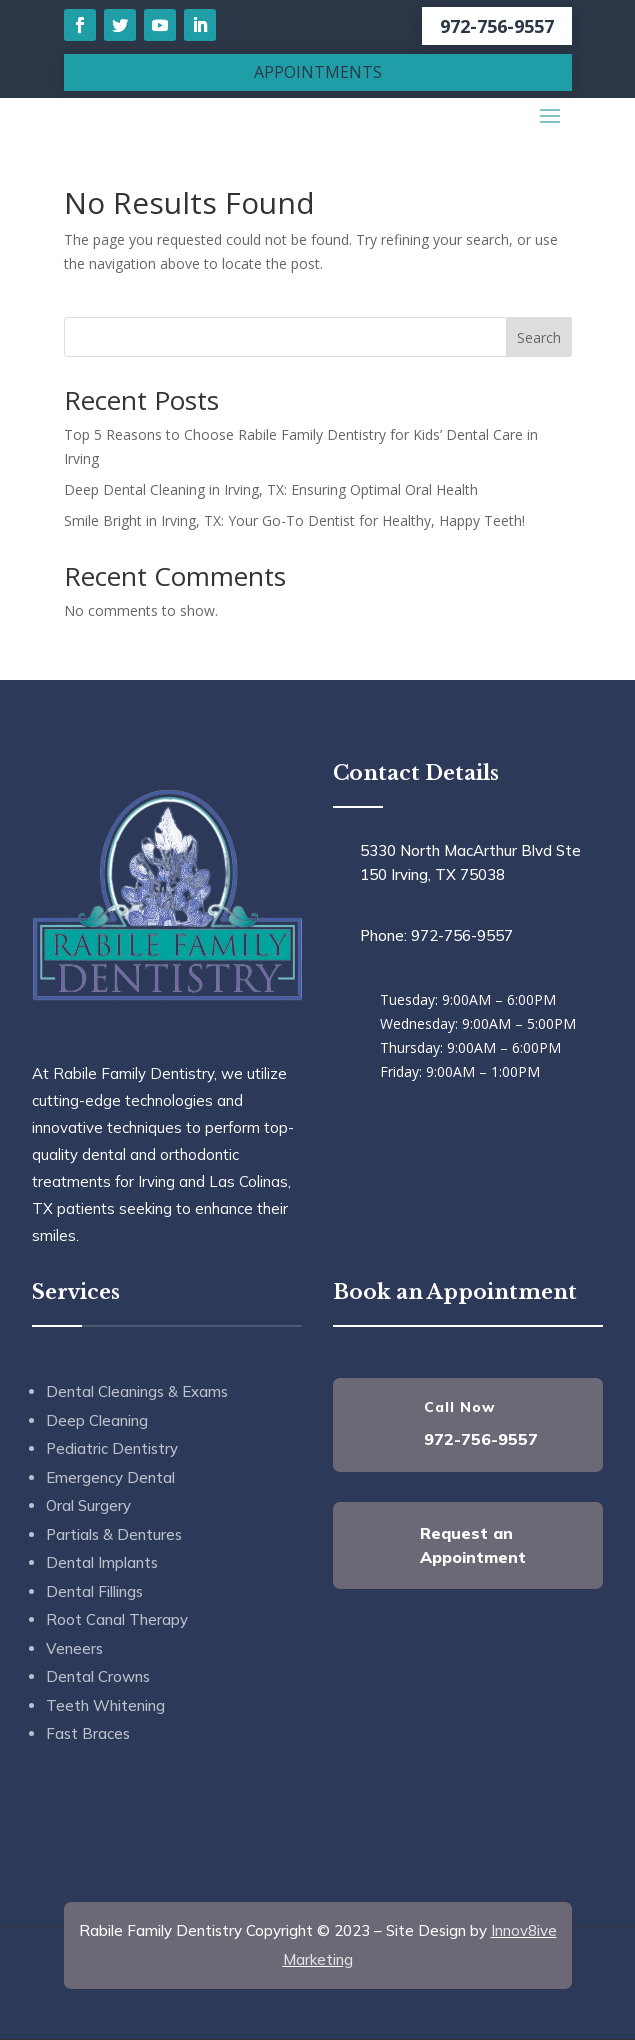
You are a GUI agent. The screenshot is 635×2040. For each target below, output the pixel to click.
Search (539, 337)
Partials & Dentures (114, 1534)
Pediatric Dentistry (112, 1448)
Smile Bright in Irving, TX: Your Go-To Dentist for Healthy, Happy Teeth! (294, 520)
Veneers (74, 1648)
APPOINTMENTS (318, 72)
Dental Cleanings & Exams (137, 1391)
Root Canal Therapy (117, 1619)
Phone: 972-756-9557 (436, 935)
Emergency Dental (110, 1477)
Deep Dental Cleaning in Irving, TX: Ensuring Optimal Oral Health (271, 489)
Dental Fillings (94, 1591)
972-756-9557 (497, 26)
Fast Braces (88, 1733)
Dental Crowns (98, 1676)
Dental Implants (102, 1562)
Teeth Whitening (105, 1705)
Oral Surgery (88, 1505)
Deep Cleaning (97, 1420)
